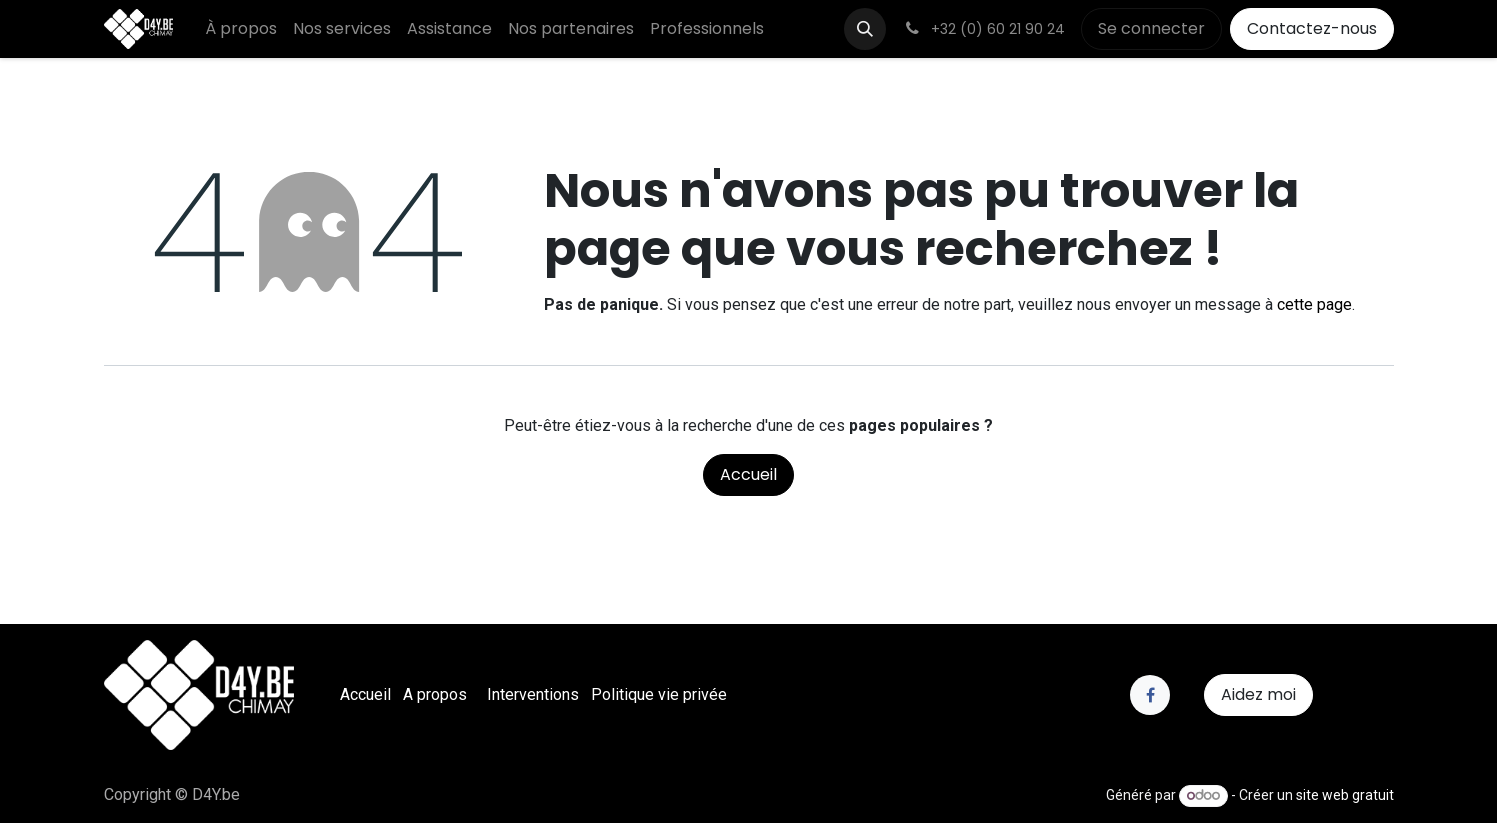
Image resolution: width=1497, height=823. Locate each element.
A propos (435, 694)
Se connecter (1151, 28)
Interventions (533, 694)
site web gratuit (1345, 795)
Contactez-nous (1312, 28)
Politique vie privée (659, 694)
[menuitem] (241, 29)
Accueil (748, 474)
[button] (865, 29)
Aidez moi (1258, 694)
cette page (1314, 304)
